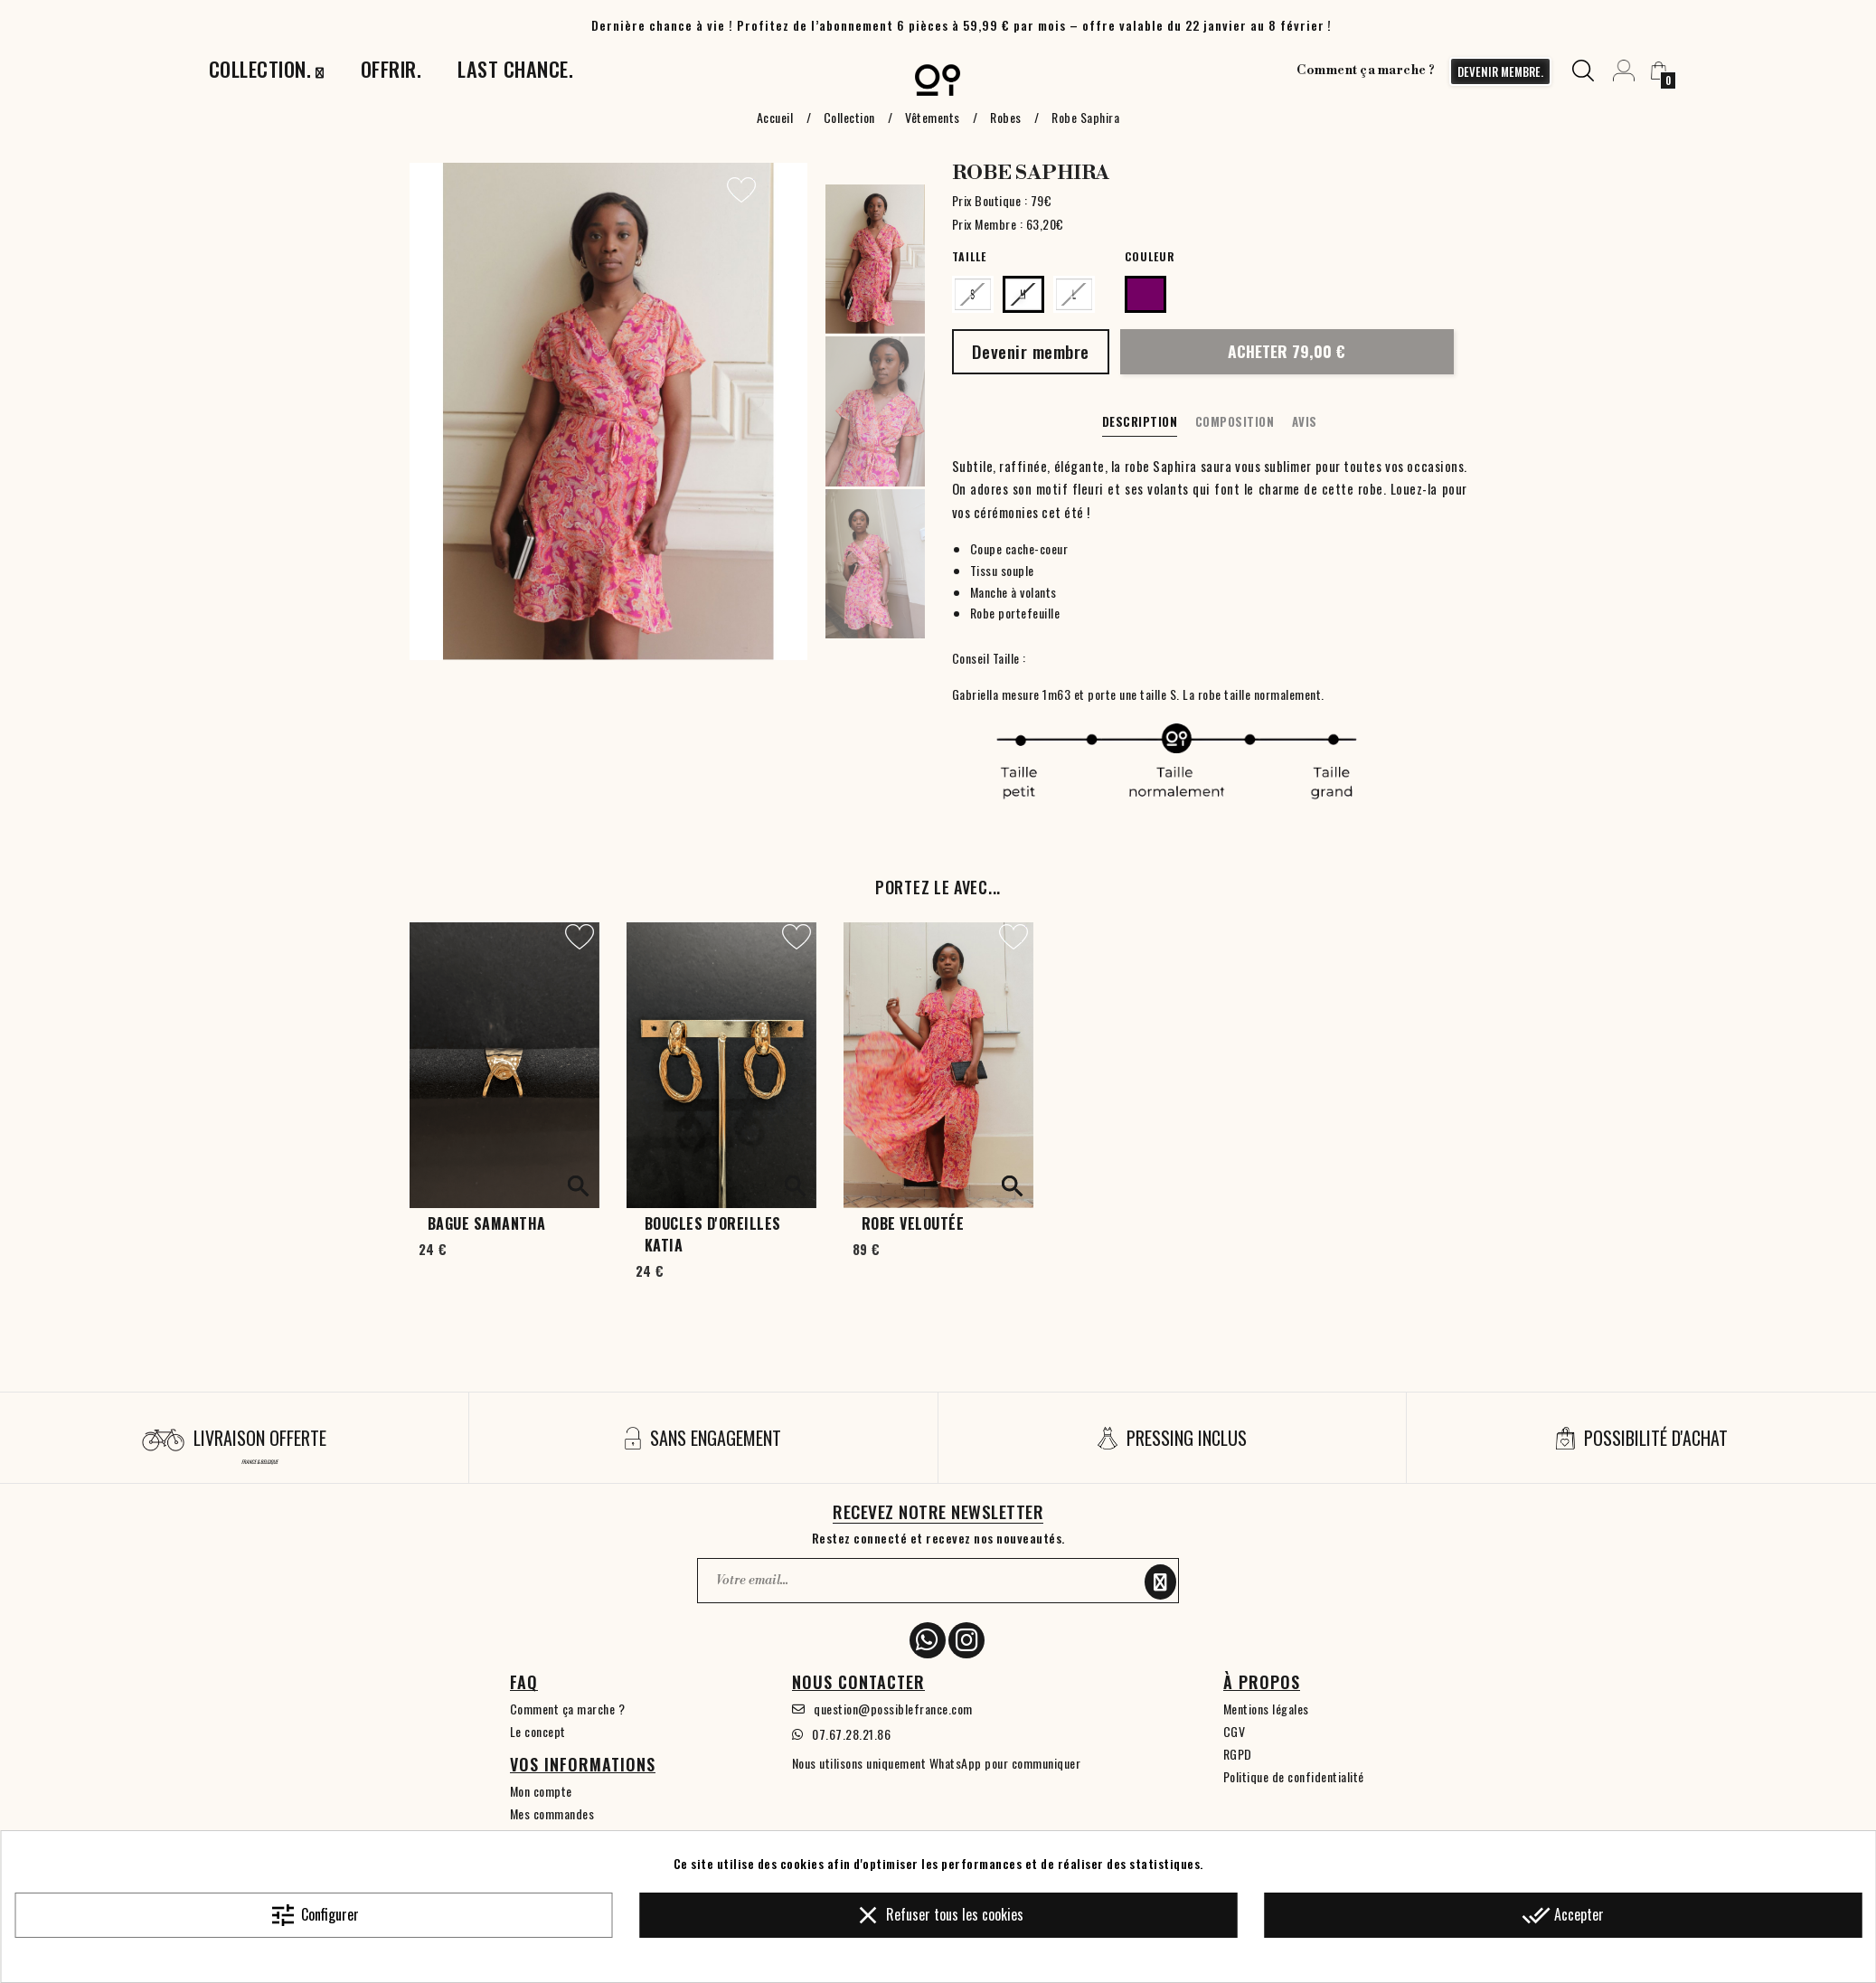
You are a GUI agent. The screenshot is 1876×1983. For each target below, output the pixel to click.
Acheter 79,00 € (1286, 351)
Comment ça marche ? (1366, 70)
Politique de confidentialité (1293, 1776)
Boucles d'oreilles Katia (713, 1234)
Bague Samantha (487, 1223)
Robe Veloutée (913, 1223)
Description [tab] (1140, 421)
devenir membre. (1500, 71)
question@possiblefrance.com (893, 1708)
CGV (1234, 1731)
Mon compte (541, 1790)
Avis (1304, 421)
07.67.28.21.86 (851, 1733)
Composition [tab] (1235, 421)
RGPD (1237, 1753)
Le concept (538, 1731)
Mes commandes (552, 1813)
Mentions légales (1266, 1708)
